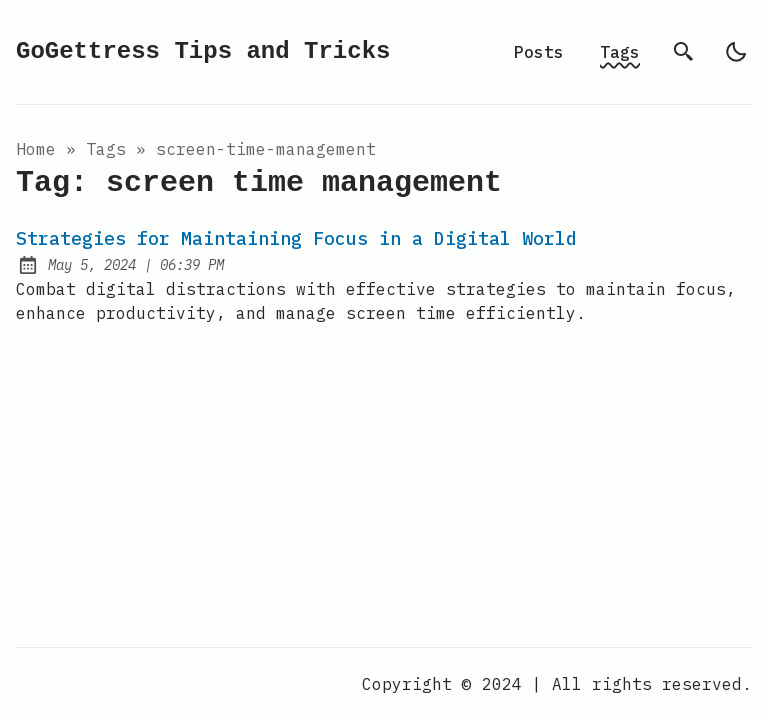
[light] (736, 52)
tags (106, 149)
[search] (684, 52)
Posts (539, 52)
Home (36, 149)
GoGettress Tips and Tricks (203, 51)
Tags (620, 52)
